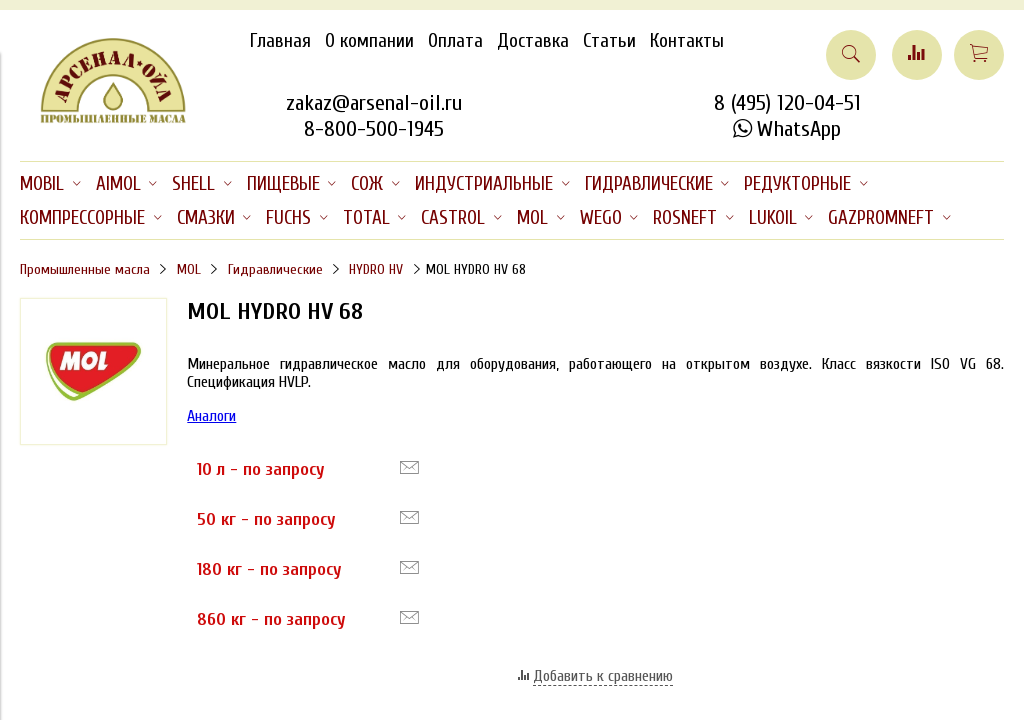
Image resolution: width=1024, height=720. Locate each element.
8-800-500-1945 (374, 129)
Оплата (455, 41)
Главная (280, 41)
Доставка (533, 41)
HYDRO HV (376, 269)
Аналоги (211, 416)
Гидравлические (275, 269)
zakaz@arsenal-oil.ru (374, 103)
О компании (369, 41)
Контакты (687, 41)
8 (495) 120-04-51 (787, 103)
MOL (189, 269)
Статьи (609, 41)
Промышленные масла (85, 269)
